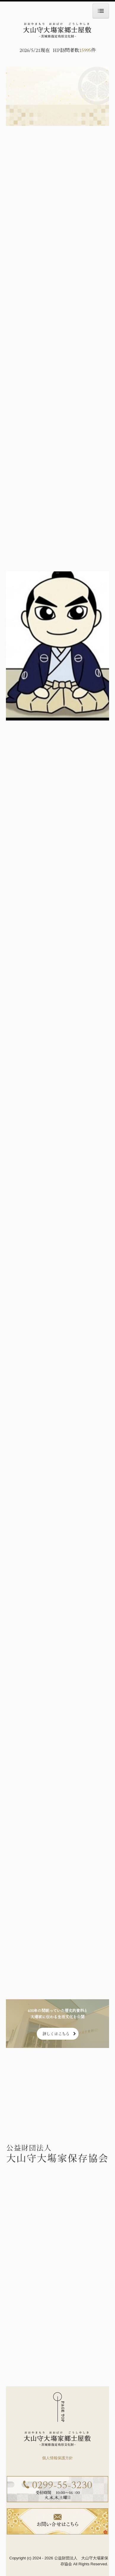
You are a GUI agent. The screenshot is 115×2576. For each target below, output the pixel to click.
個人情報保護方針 (57, 2458)
